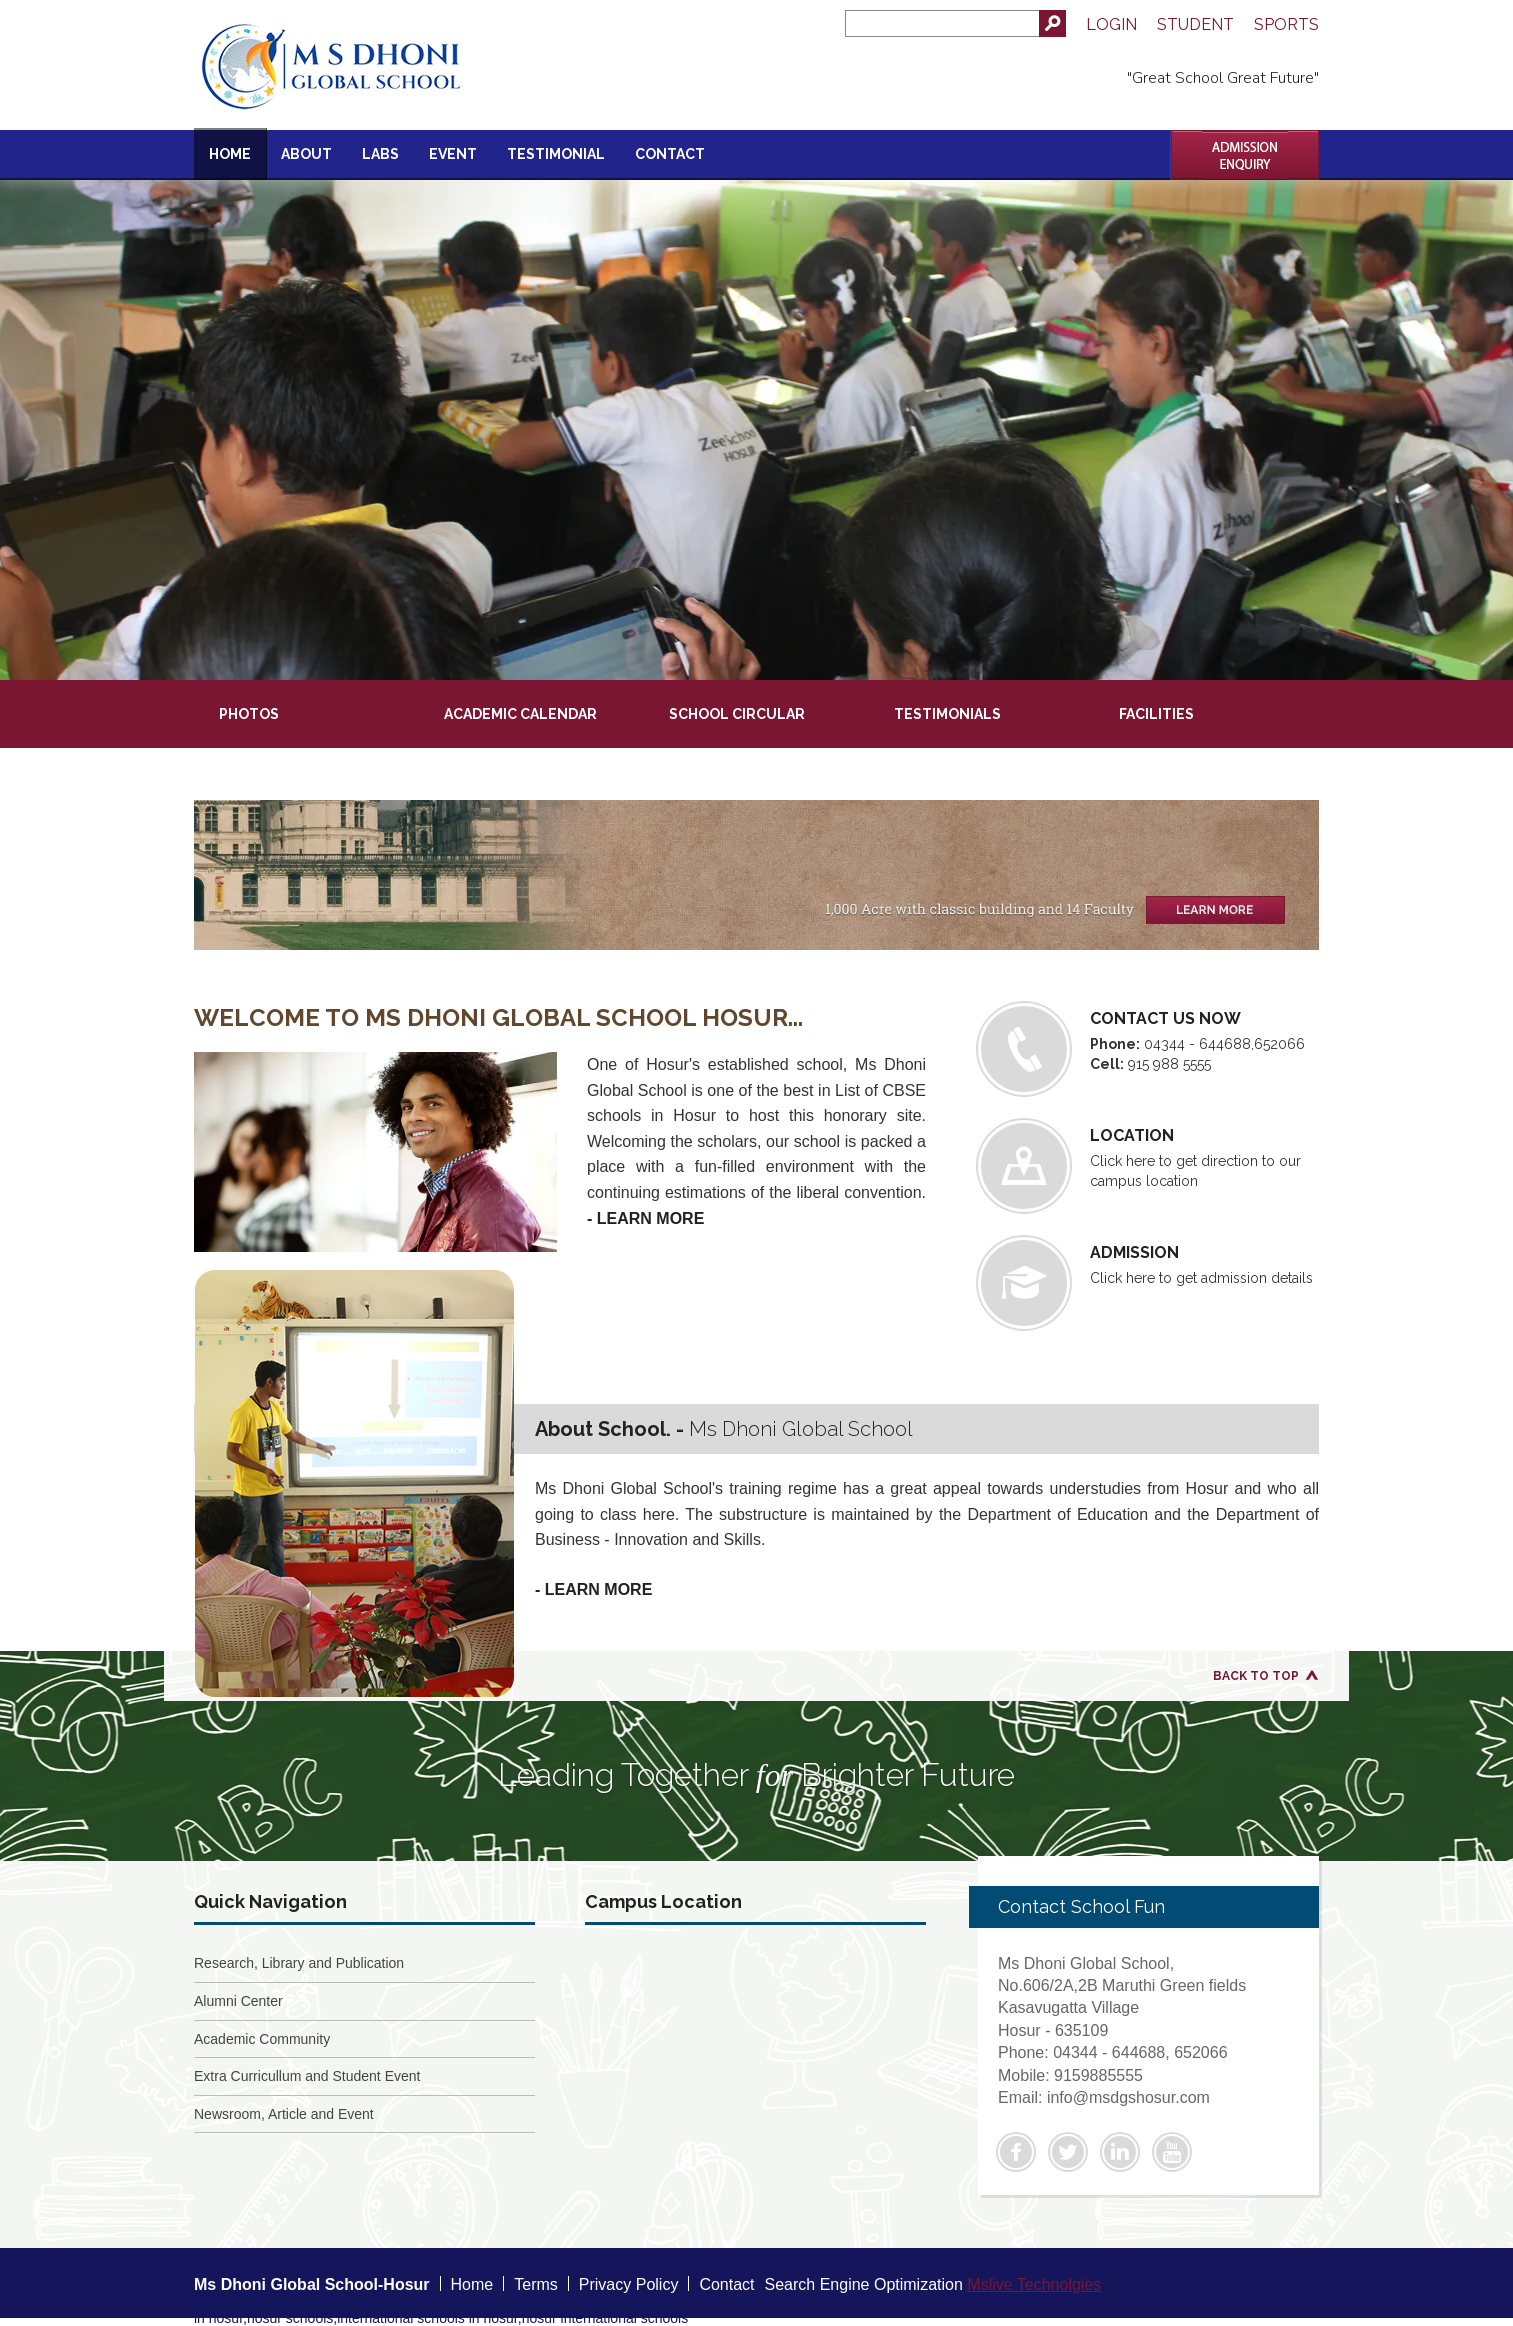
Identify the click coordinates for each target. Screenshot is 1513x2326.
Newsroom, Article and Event (284, 2114)
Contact (670, 154)
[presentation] (305, 702)
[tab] (306, 702)
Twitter (1068, 2152)
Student (1195, 24)
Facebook (1016, 2152)
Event (453, 154)
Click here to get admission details (1148, 1283)
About (306, 154)
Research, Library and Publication (299, 1963)
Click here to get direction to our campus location (1148, 1166)
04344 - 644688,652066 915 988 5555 (1148, 1049)
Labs (380, 154)
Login (1111, 24)
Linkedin (1120, 2152)
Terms (536, 2284)
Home (230, 154)
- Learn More (645, 1218)
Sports (1286, 24)
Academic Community (262, 2039)
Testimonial (556, 154)
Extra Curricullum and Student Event (307, 2076)
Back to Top (1256, 1676)
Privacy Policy (629, 2284)
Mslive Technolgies (1034, 2284)
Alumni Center (238, 2001)
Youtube (1172, 2152)
